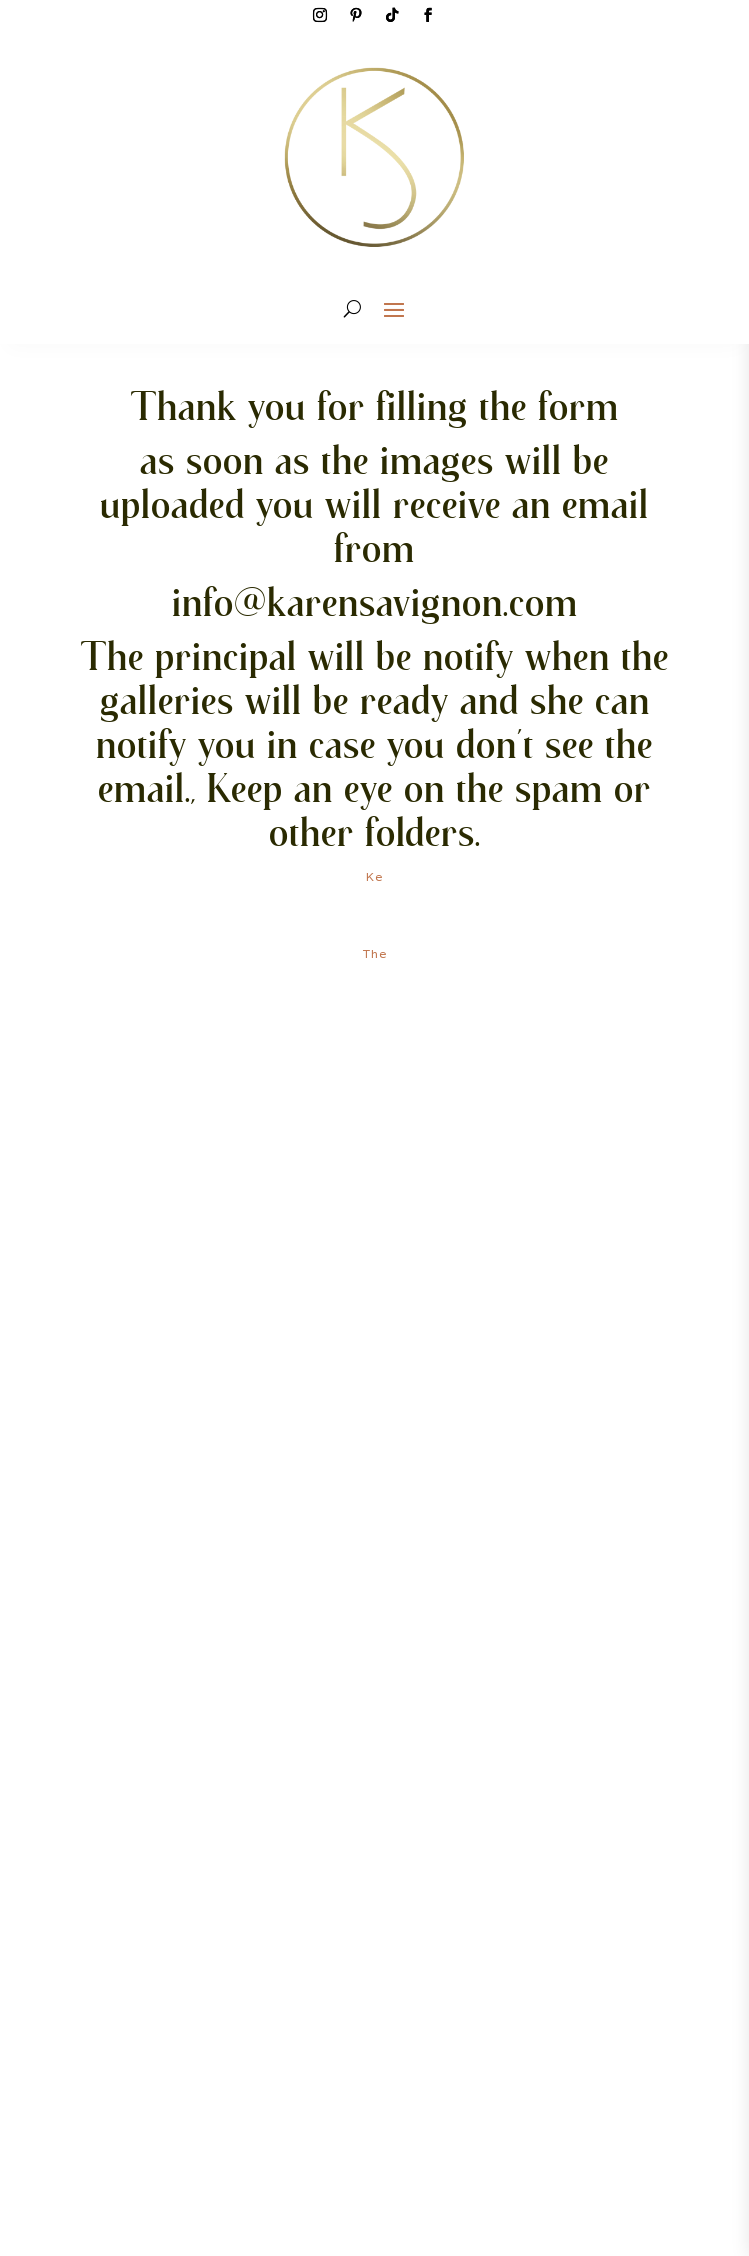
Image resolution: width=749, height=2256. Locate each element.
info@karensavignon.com (375, 601)
